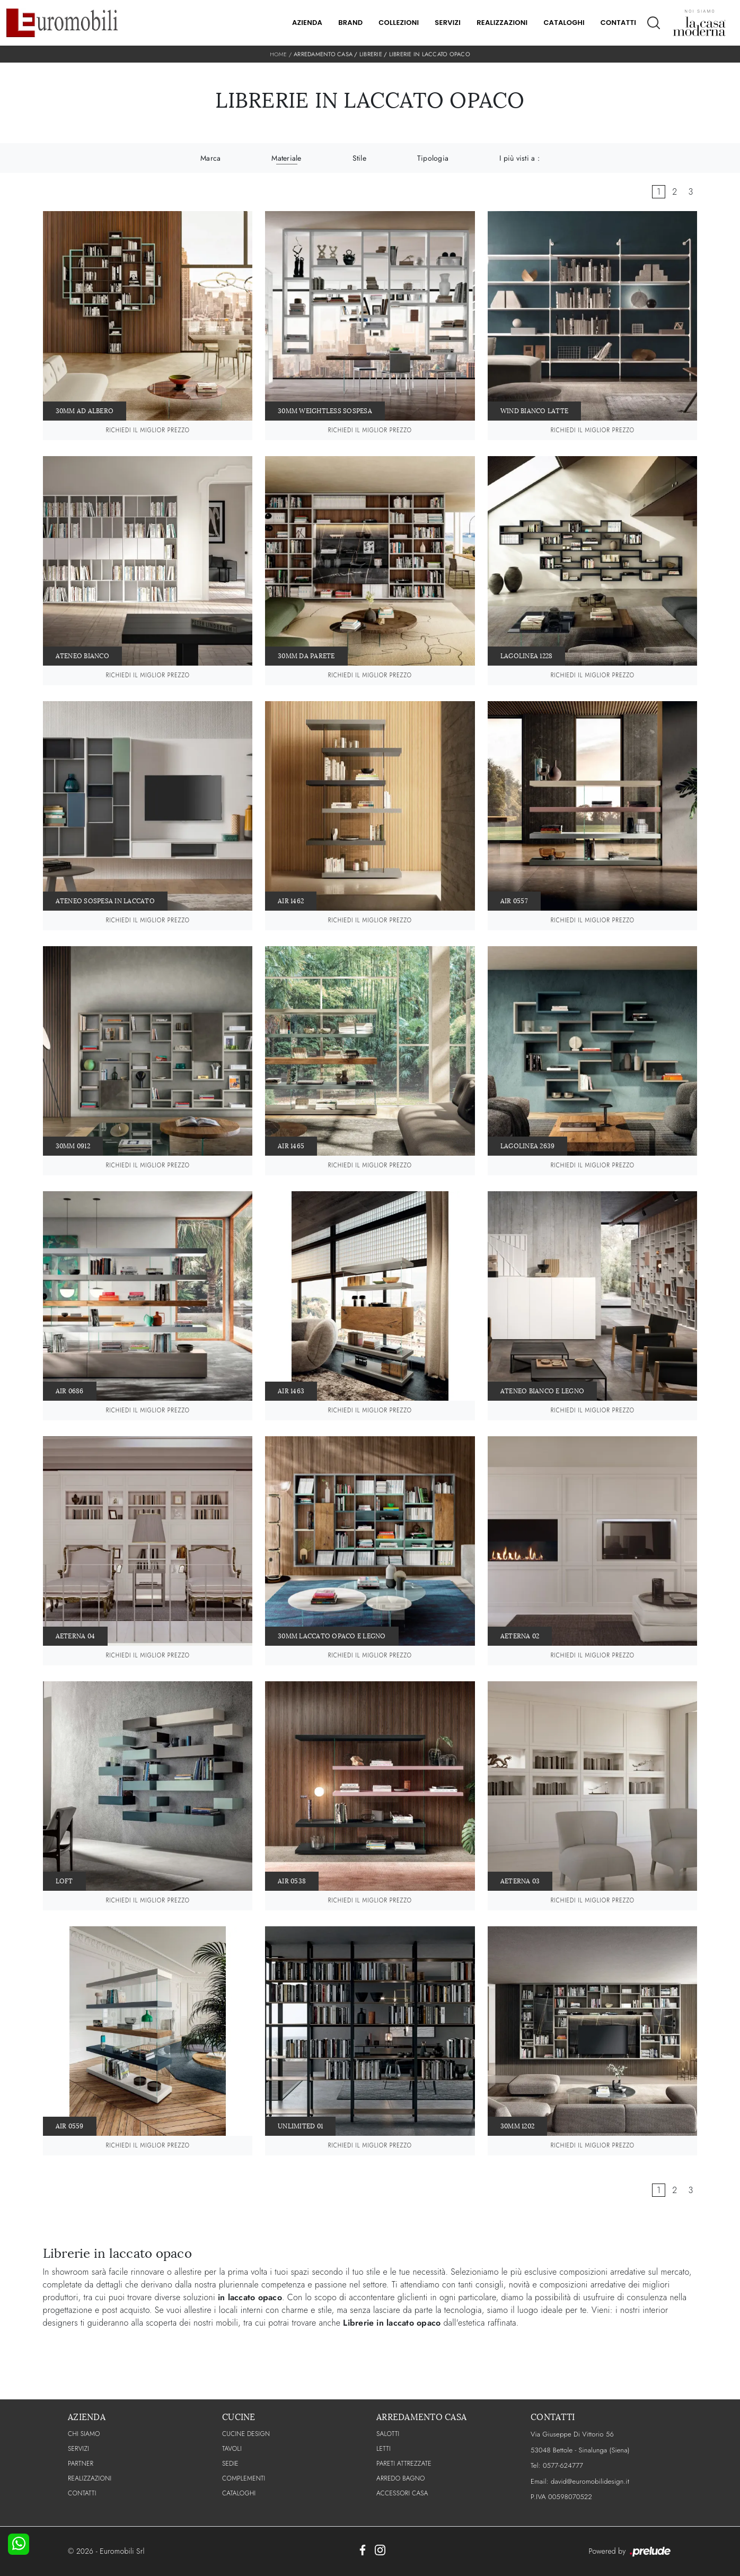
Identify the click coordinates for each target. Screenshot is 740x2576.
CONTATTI (82, 2493)
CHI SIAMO (84, 2434)
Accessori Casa (402, 2493)
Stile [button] (359, 158)
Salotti (387, 2434)
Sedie (230, 2463)
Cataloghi (563, 23)
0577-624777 (563, 2465)
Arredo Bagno (400, 2478)
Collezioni (398, 23)
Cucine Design (246, 2434)
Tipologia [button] (432, 158)
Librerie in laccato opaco (429, 54)
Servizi (448, 23)
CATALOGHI (239, 2493)
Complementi (243, 2478)
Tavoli (232, 2448)
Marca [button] (210, 158)
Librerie (370, 54)
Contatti (618, 23)
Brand (350, 23)
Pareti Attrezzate (403, 2463)
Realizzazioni (502, 23)
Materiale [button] (286, 158)
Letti (383, 2448)
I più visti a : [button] (519, 158)
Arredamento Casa (323, 54)
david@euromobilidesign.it (590, 2481)
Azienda (307, 23)
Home (278, 54)
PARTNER (80, 2463)
